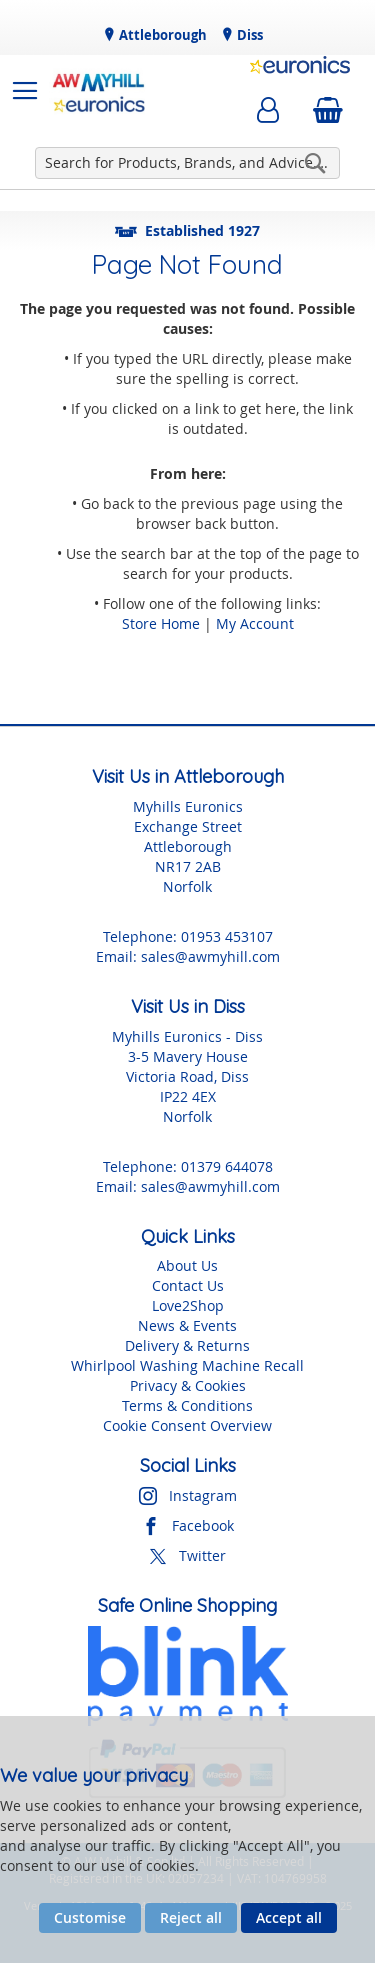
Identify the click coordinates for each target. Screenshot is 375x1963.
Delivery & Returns (187, 1345)
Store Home (161, 623)
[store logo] (99, 91)
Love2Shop (188, 1305)
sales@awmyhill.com (210, 956)
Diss (248, 35)
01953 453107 (227, 936)
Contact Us (188, 1285)
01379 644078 (227, 1166)
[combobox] (187, 163)
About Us (187, 1265)
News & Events (187, 1325)
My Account (255, 623)
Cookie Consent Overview (187, 1425)
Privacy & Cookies (188, 1385)
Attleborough (161, 35)
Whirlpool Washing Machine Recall (187, 1365)
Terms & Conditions (187, 1405)
